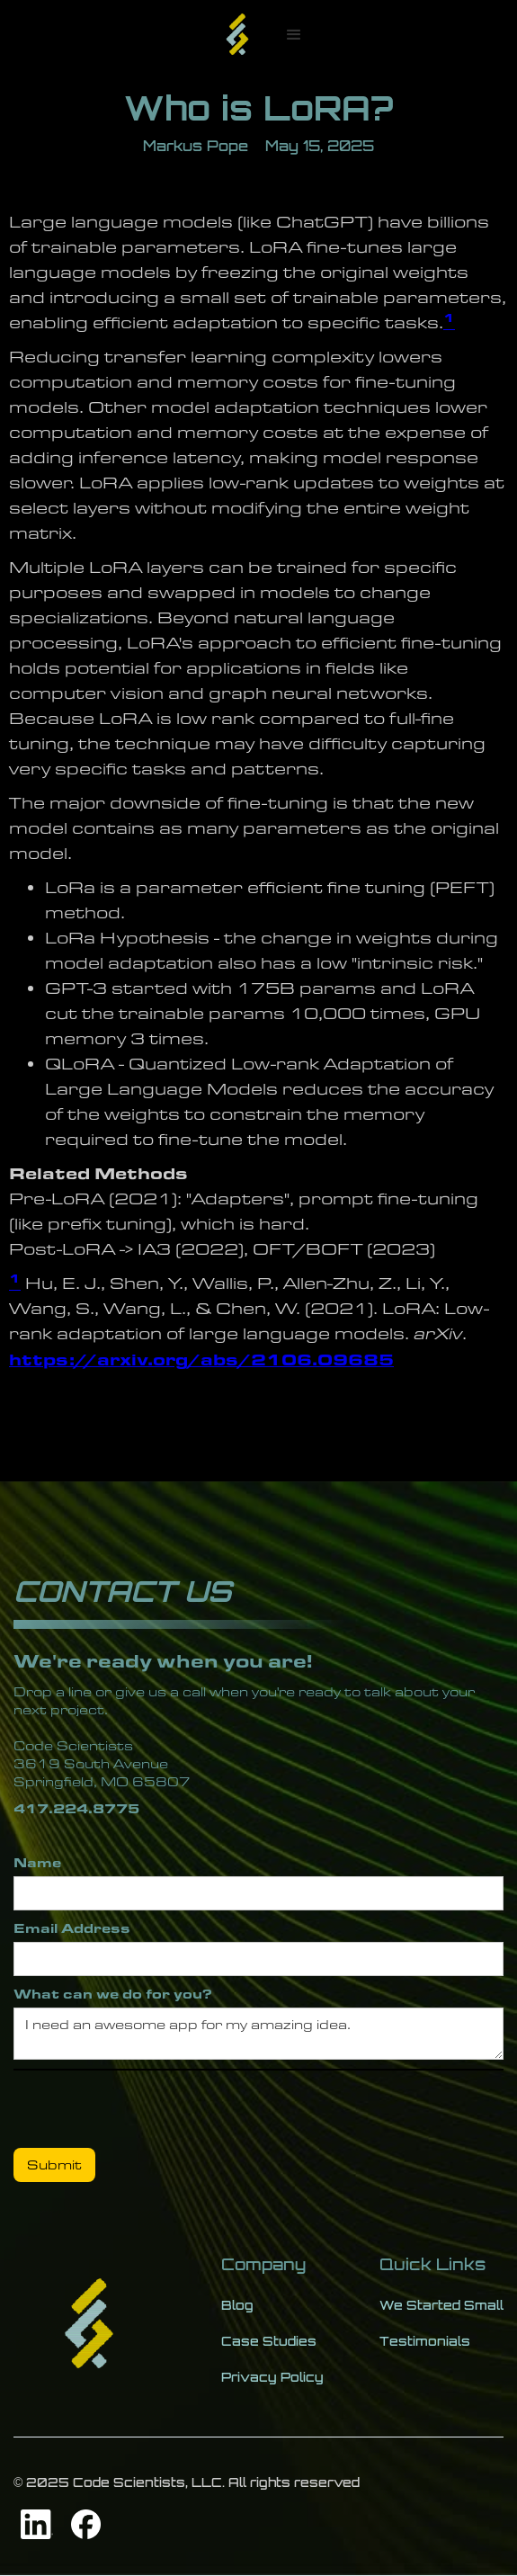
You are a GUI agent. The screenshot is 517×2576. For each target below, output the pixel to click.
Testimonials (424, 2340)
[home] (237, 35)
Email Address (71, 1927)
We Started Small (441, 2304)
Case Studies (268, 2340)
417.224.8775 (76, 1808)
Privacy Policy (272, 2376)
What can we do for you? (112, 1993)
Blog (237, 2304)
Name (37, 1862)
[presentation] (150, 2106)
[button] (294, 35)
